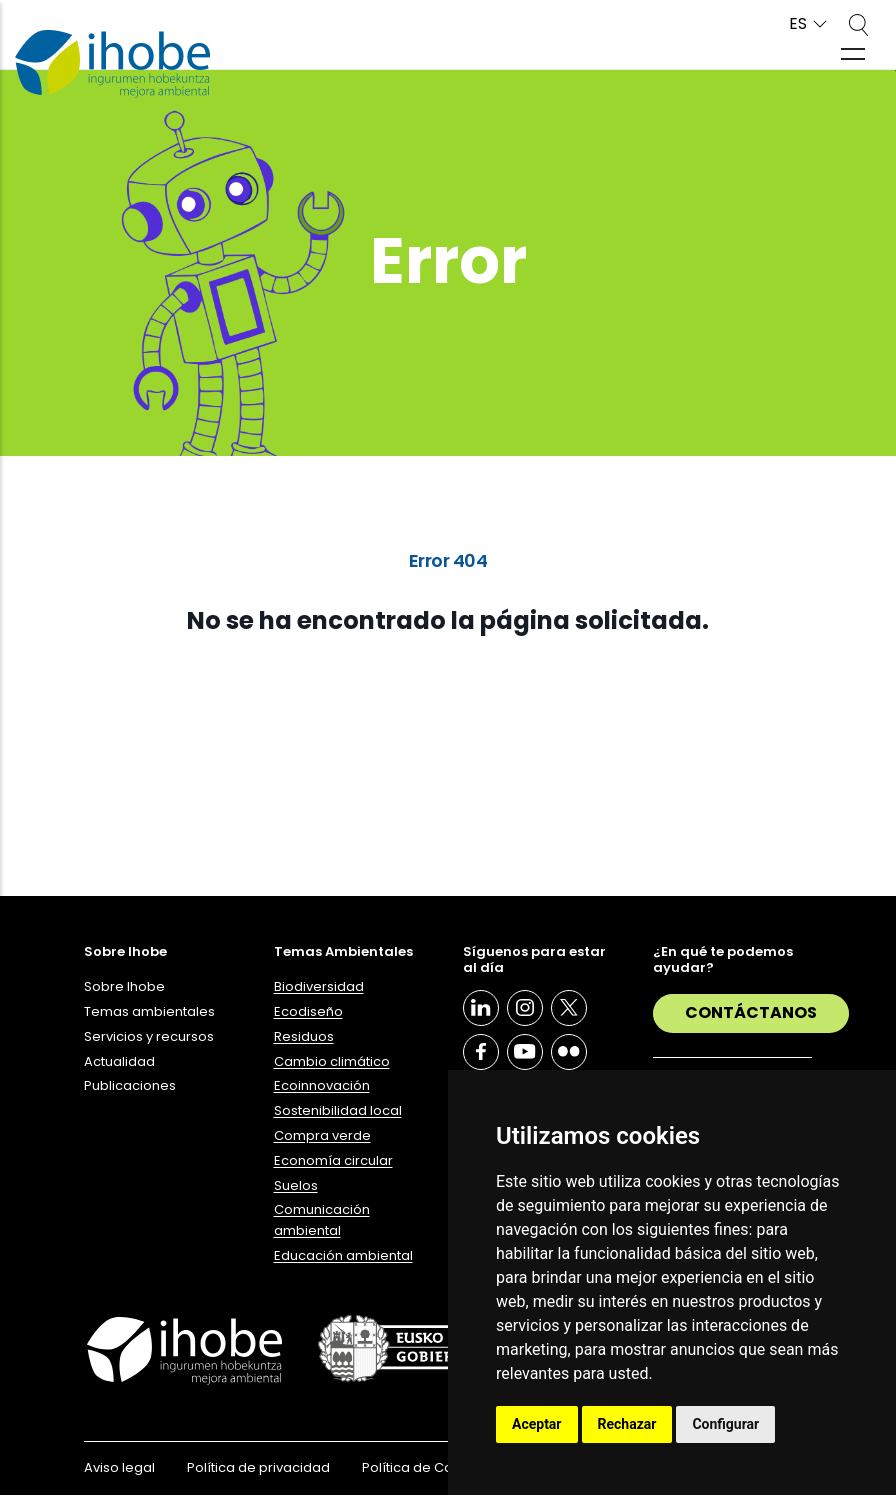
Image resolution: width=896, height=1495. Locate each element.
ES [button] (798, 24)
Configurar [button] (725, 1424)
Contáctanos (751, 1012)
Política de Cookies (425, 1467)
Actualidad (119, 1061)
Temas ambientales (149, 1011)
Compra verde (322, 1135)
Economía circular (333, 1160)
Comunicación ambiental (322, 1220)
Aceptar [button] (537, 1424)
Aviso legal (119, 1467)
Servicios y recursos (149, 1036)
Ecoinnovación (322, 1085)
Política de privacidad (258, 1467)
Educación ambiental (343, 1255)
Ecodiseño (308, 1011)
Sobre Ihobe (124, 986)
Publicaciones (130, 1085)
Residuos (304, 1036)
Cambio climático (332, 1061)
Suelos (296, 1185)
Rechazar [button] (627, 1424)
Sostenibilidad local (338, 1110)
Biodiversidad (319, 986)
